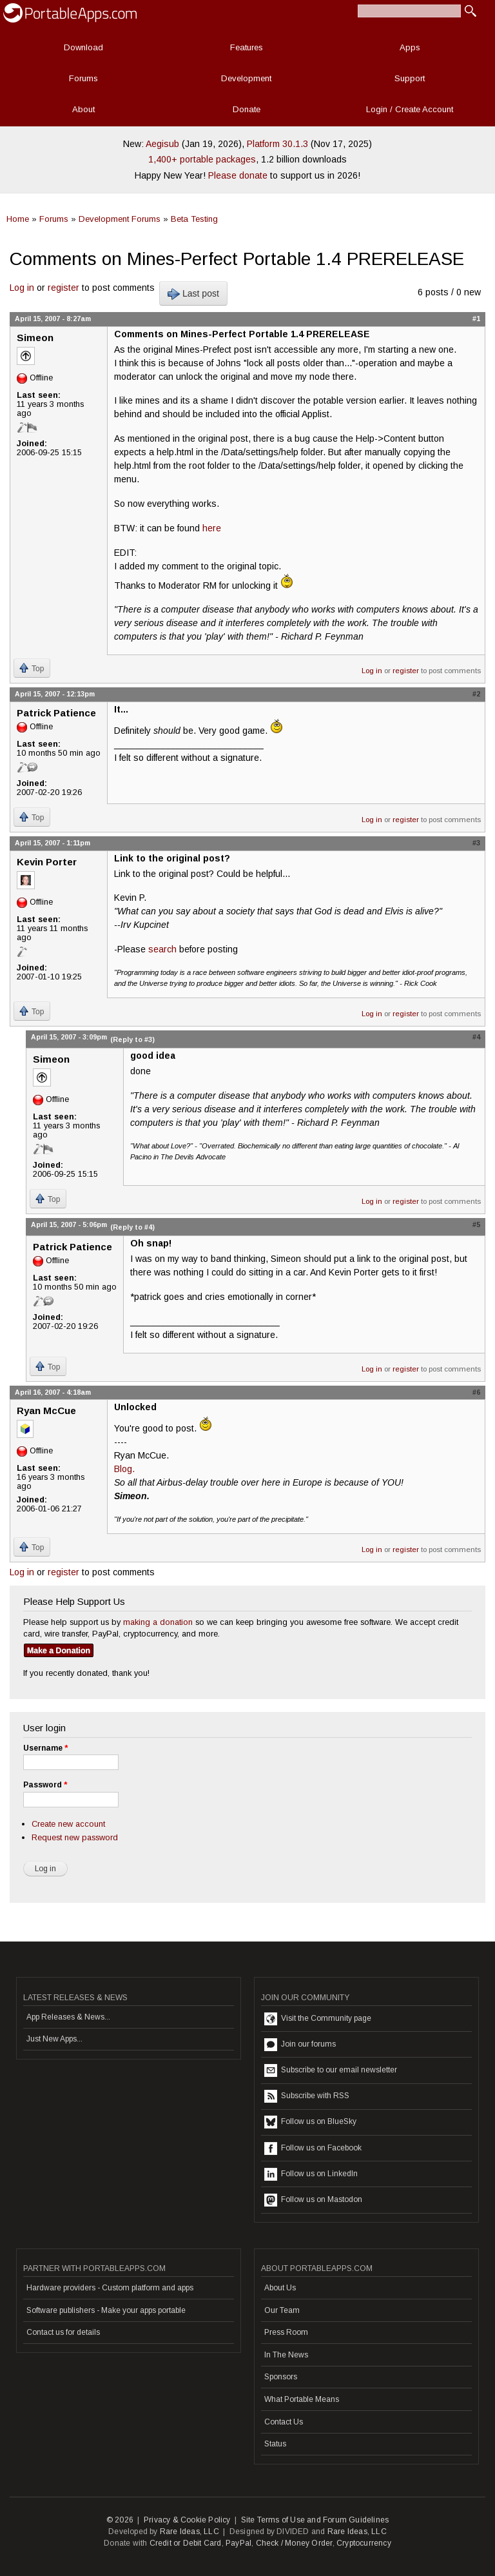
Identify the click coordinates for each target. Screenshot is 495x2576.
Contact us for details (63, 2332)
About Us (280, 2287)
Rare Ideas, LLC (189, 2531)
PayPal (238, 2543)
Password (45, 1784)
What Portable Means (301, 2399)
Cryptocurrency (363, 2543)
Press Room (286, 2332)
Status (275, 2443)
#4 (476, 1037)
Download (83, 47)
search (162, 949)
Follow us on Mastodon (313, 2200)
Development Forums (119, 219)
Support (409, 78)
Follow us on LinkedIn (311, 2174)
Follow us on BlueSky (310, 2122)
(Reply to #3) (132, 1039)
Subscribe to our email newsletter (330, 2070)
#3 (476, 843)
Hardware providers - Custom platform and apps (109, 2287)
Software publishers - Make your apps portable (106, 2310)
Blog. (124, 1469)
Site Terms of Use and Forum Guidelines (315, 2519)
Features (246, 47)
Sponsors (280, 2376)
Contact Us (283, 2421)
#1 (476, 318)
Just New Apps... (54, 2038)
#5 (476, 1224)
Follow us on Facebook (313, 2148)
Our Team (282, 2310)
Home (17, 219)
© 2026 (119, 2519)
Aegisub (162, 144)
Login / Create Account (409, 109)
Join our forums (300, 2044)
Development (246, 78)
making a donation (158, 1622)
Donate (246, 109)
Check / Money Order (294, 2543)
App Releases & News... (68, 2016)
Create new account (68, 1824)
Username (45, 1748)
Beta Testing (194, 219)
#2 (476, 694)
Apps (410, 47)
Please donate (237, 175)
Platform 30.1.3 (277, 144)
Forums (83, 78)
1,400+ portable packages (202, 159)
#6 (476, 1392)
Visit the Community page (317, 2018)
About (83, 109)
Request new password (75, 1837)
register (63, 287)
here (211, 528)
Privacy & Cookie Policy (187, 2519)
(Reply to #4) (132, 1227)
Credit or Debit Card (186, 2543)
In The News (286, 2354)
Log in (22, 287)
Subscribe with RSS (306, 2096)
